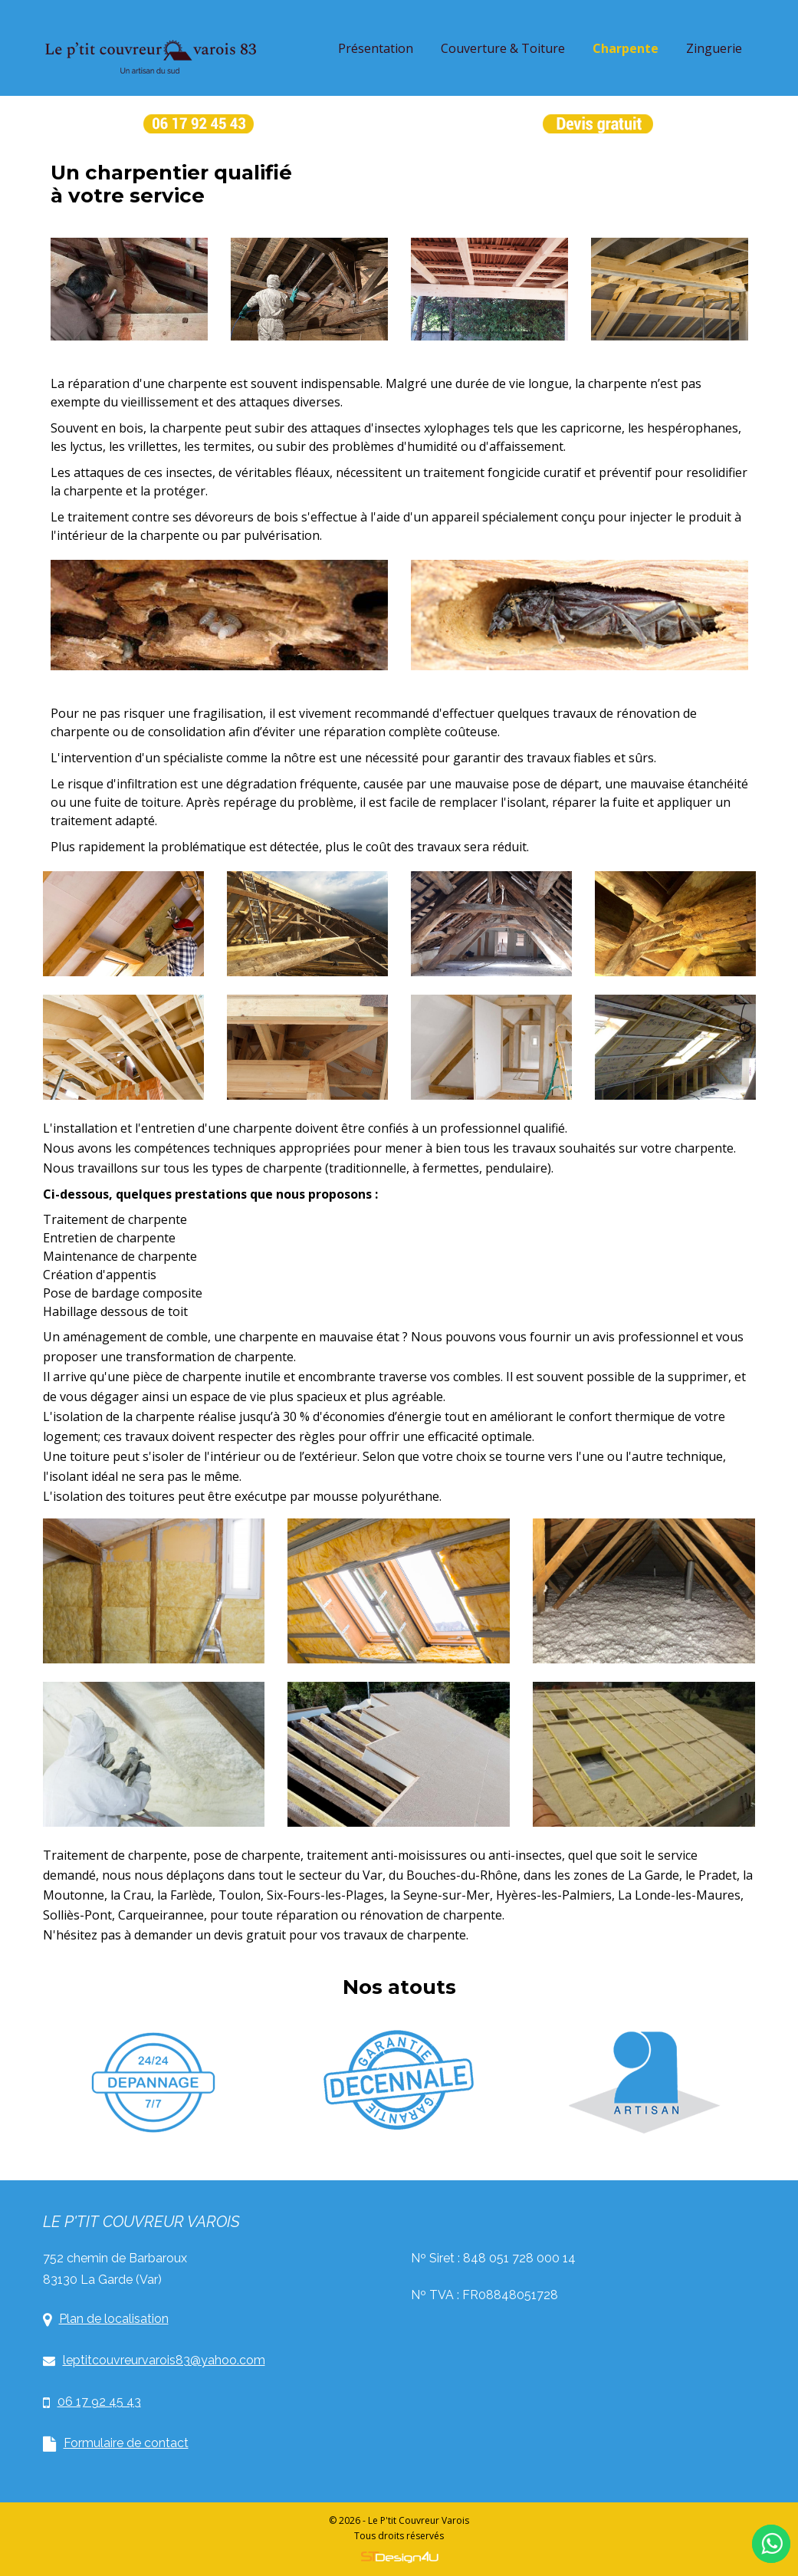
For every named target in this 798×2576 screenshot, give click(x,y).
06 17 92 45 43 (92, 2402)
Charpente (625, 48)
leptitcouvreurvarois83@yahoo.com (154, 2360)
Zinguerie (714, 48)
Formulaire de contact (116, 2444)
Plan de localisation (106, 2319)
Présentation (375, 48)
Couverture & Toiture (503, 48)
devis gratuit (250, 1934)
